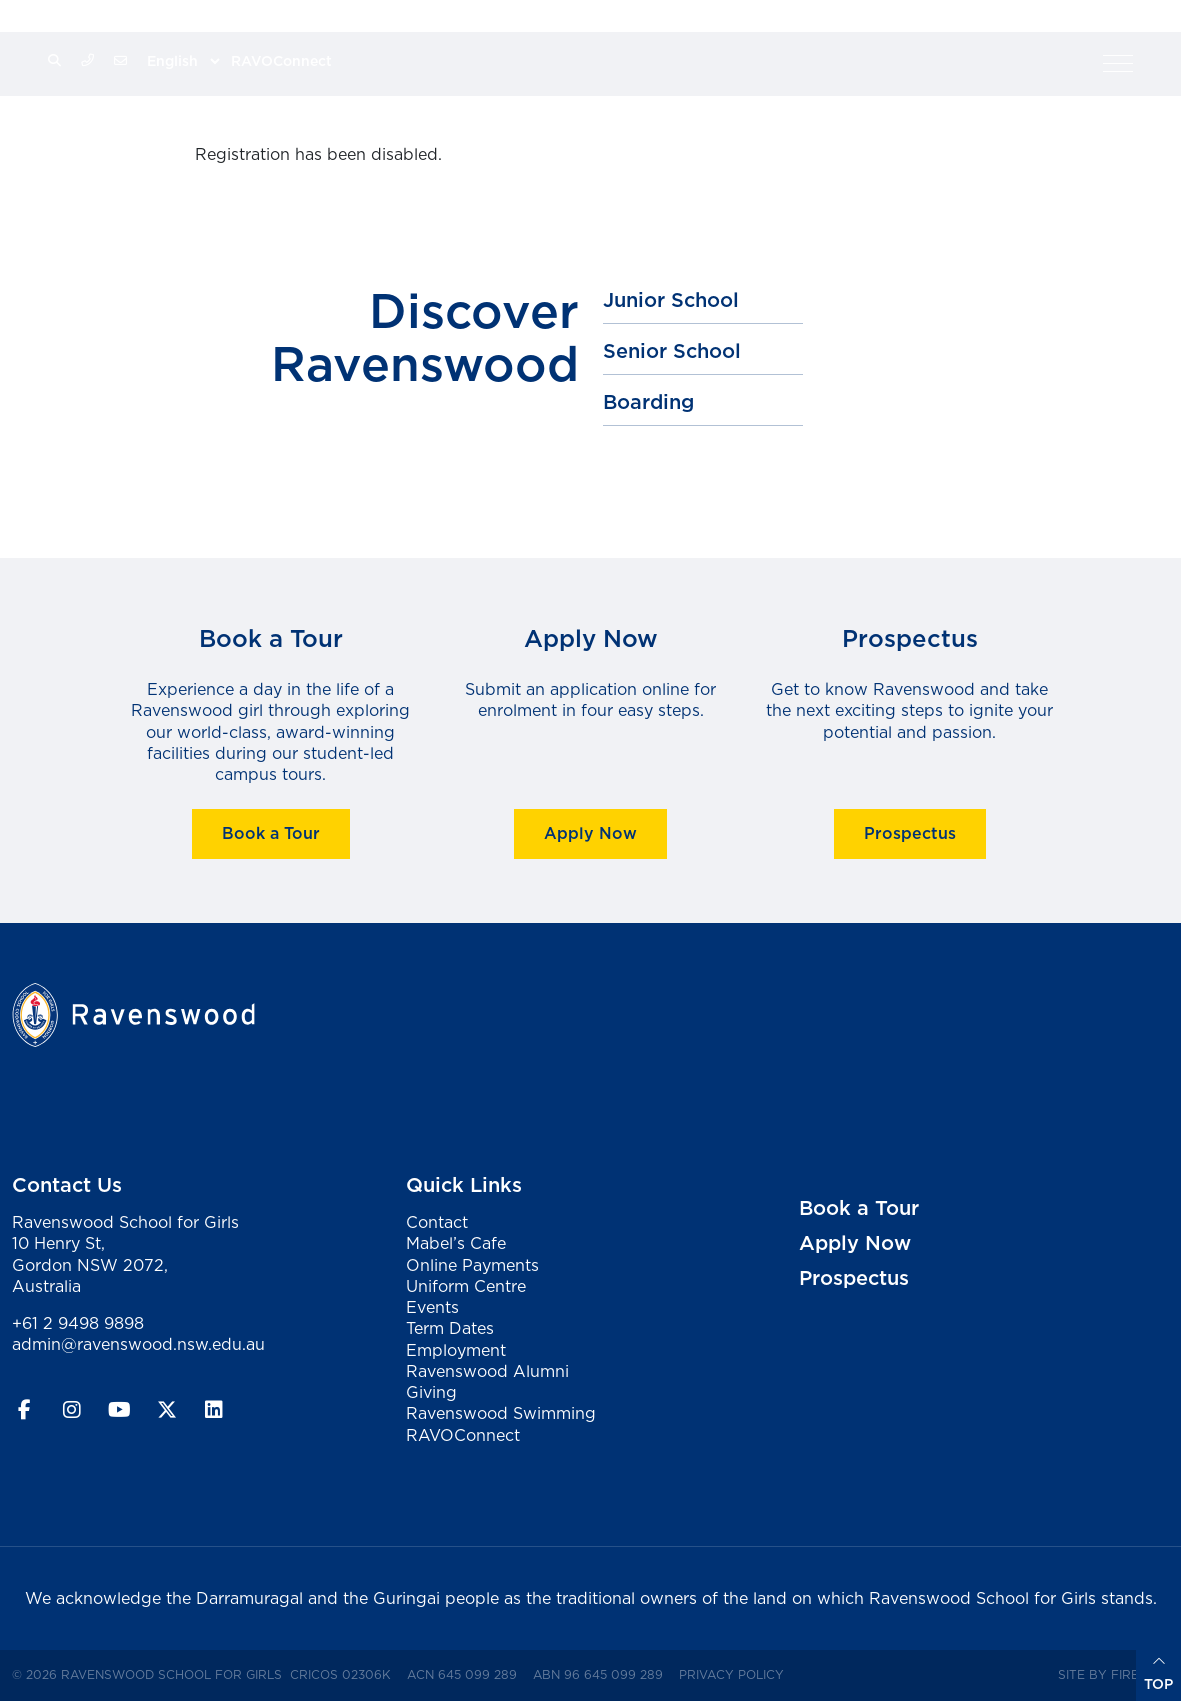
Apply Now (590, 834)
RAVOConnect (281, 61)
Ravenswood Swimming (501, 1413)
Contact (437, 1222)
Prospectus (910, 834)
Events (432, 1307)
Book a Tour (271, 834)
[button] (1118, 63)
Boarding (648, 402)
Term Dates (450, 1328)
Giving (431, 1392)
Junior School (671, 300)
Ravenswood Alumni (487, 1371)
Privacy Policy (735, 1674)
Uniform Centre (466, 1286)
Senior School (672, 351)
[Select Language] (183, 61)
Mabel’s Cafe (456, 1243)
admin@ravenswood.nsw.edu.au (138, 1344)
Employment (456, 1350)
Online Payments (472, 1265)
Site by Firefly (1109, 1674)
